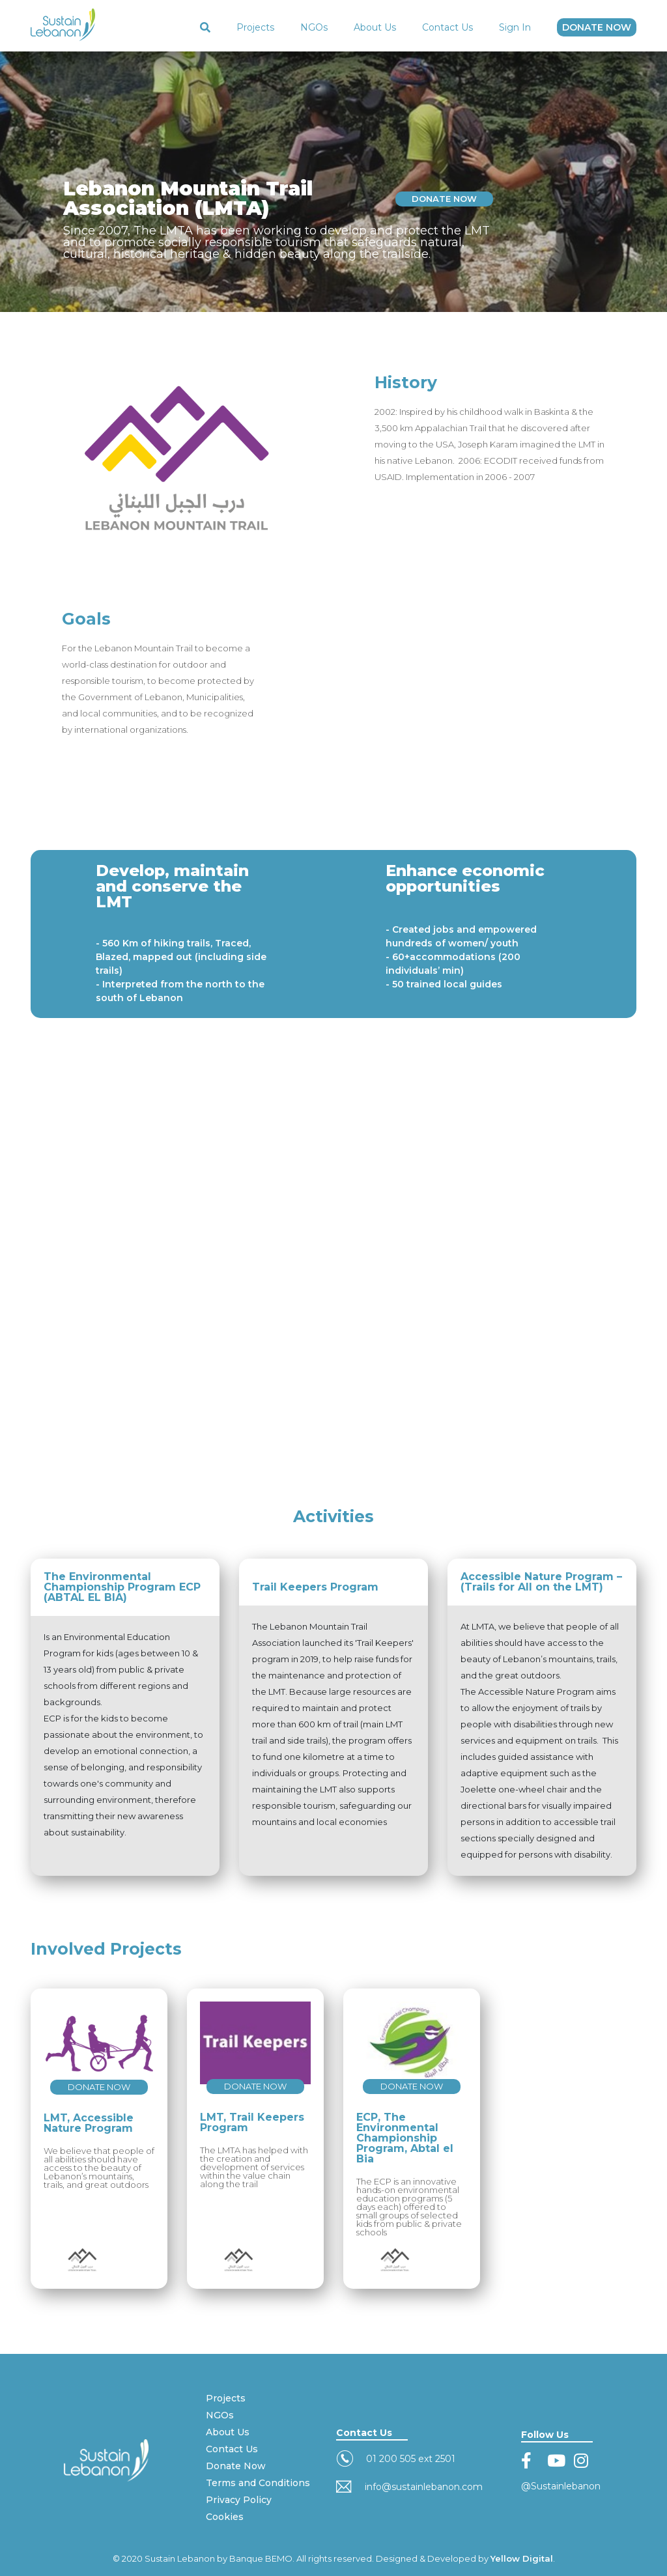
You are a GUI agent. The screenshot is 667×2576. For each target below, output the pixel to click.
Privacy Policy (239, 2500)
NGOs (314, 27)
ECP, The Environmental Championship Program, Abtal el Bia (404, 2138)
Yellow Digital (521, 2558)
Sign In (515, 27)
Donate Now (236, 2466)
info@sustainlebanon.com (424, 2486)
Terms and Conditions (258, 2483)
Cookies (225, 2517)
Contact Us (447, 27)
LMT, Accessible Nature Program (89, 2123)
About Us (375, 27)
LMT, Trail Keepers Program (252, 2122)
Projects (255, 27)
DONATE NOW (596, 27)
